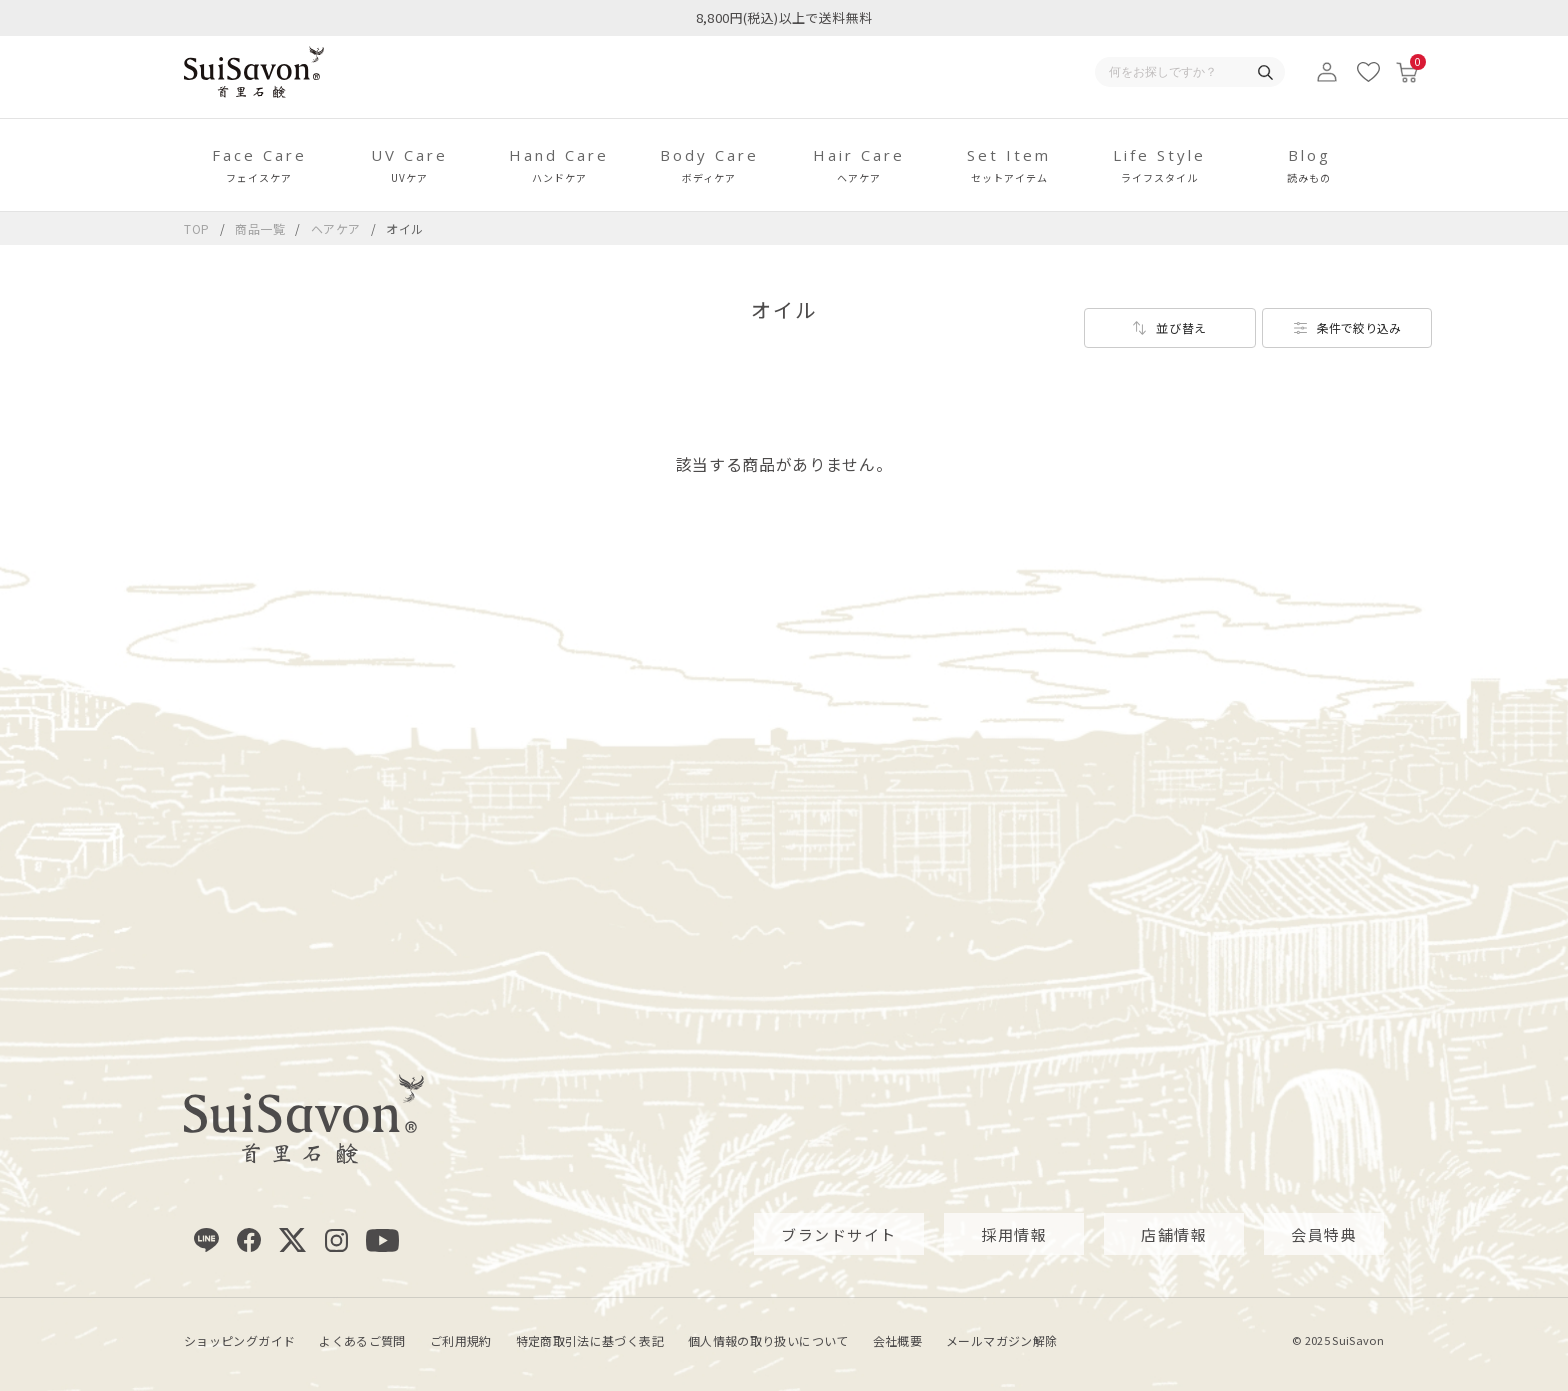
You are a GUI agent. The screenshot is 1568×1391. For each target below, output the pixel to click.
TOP (197, 228)
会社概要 (897, 1340)
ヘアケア (338, 228)
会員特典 (1324, 1233)
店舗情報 (1174, 1233)
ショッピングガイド (239, 1340)
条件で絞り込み (1359, 327)
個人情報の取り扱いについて (768, 1340)
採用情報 (1014, 1233)
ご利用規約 (461, 1340)
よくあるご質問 (362, 1340)
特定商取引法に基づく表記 (590, 1340)
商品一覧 (260, 228)
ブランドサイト (839, 1233)
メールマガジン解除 (1001, 1340)
